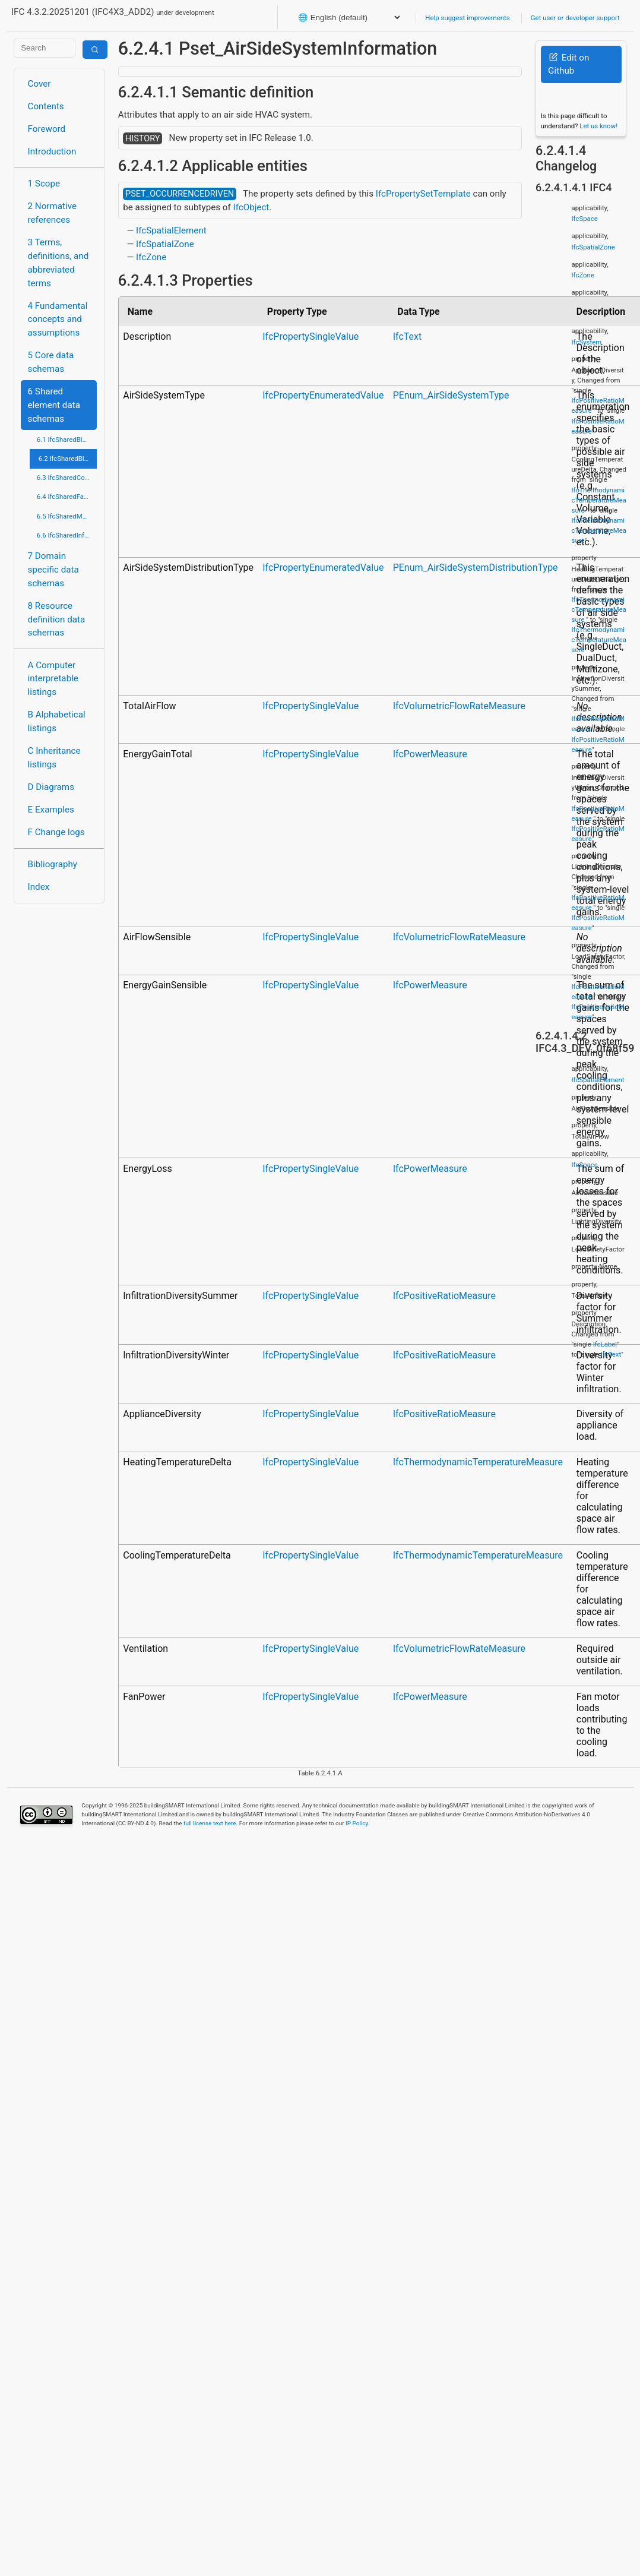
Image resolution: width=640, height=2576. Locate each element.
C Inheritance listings (54, 757)
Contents (46, 106)
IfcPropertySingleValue (310, 336)
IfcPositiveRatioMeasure (444, 1295)
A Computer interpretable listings (53, 679)
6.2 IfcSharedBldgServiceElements (68, 458)
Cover (39, 83)
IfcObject (251, 207)
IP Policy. (357, 1823)
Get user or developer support (575, 18)
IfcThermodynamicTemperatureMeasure (478, 1462)
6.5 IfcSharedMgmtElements (67, 516)
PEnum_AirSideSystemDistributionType (475, 567)
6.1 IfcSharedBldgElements (67, 439)
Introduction (52, 151)
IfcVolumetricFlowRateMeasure (459, 706)
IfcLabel (605, 1344)
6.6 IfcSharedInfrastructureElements (67, 535)
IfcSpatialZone (165, 244)
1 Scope (44, 183)
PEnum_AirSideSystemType (451, 395)
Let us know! (598, 126)
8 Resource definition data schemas (56, 619)
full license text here (209, 1823)
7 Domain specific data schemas (53, 570)
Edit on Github (568, 64)
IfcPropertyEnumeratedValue (323, 395)
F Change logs (56, 832)
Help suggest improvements (467, 18)
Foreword (47, 129)
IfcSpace (585, 218)
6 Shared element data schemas (54, 405)
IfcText (407, 336)
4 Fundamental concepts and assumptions (58, 320)
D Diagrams (51, 787)
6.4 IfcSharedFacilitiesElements (67, 496)
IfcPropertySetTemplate (423, 193)
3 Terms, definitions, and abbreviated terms (58, 262)
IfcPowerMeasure (430, 754)
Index (39, 886)
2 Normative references (52, 213)
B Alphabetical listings (56, 721)
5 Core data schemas (51, 362)
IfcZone (151, 257)
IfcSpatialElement (171, 230)
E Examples (51, 809)
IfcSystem (587, 342)
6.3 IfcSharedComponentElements (67, 477)
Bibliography (52, 864)
